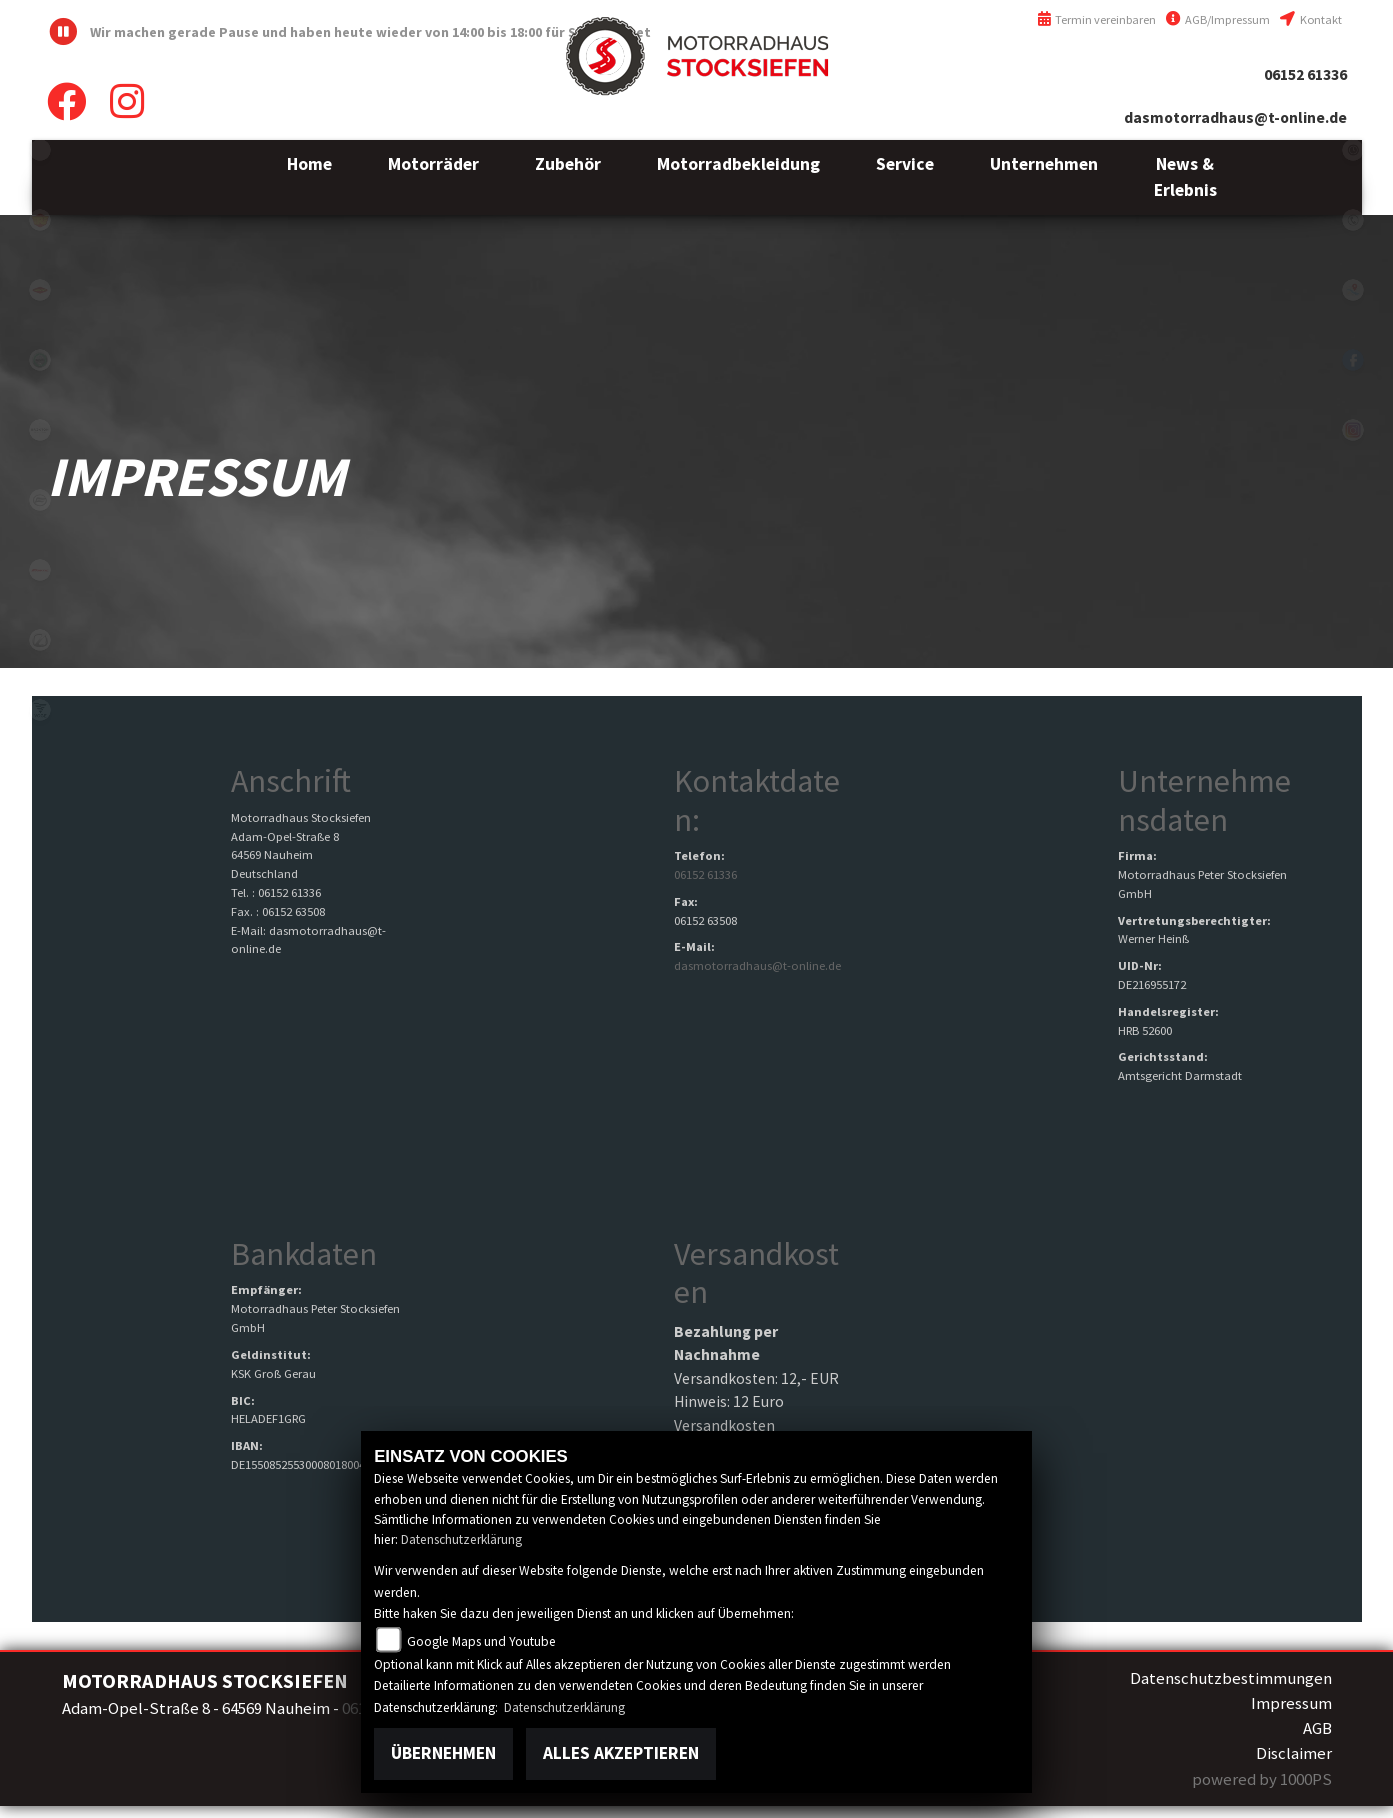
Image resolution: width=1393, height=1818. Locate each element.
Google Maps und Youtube (481, 1641)
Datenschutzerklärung (461, 1539)
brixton (40, 430)
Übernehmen (443, 1753)
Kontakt (1310, 19)
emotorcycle (40, 150)
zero (40, 640)
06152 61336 (1305, 74)
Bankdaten (304, 1254)
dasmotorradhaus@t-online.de (1235, 117)
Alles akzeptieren (621, 1753)
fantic (40, 570)
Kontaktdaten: (757, 800)
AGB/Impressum (1218, 19)
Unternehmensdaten (1204, 800)
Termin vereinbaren (1097, 19)
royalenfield (40, 220)
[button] (433, 177)
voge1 (40, 710)
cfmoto (40, 500)
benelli (40, 360)
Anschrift (291, 781)
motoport (40, 290)
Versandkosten (756, 1273)
